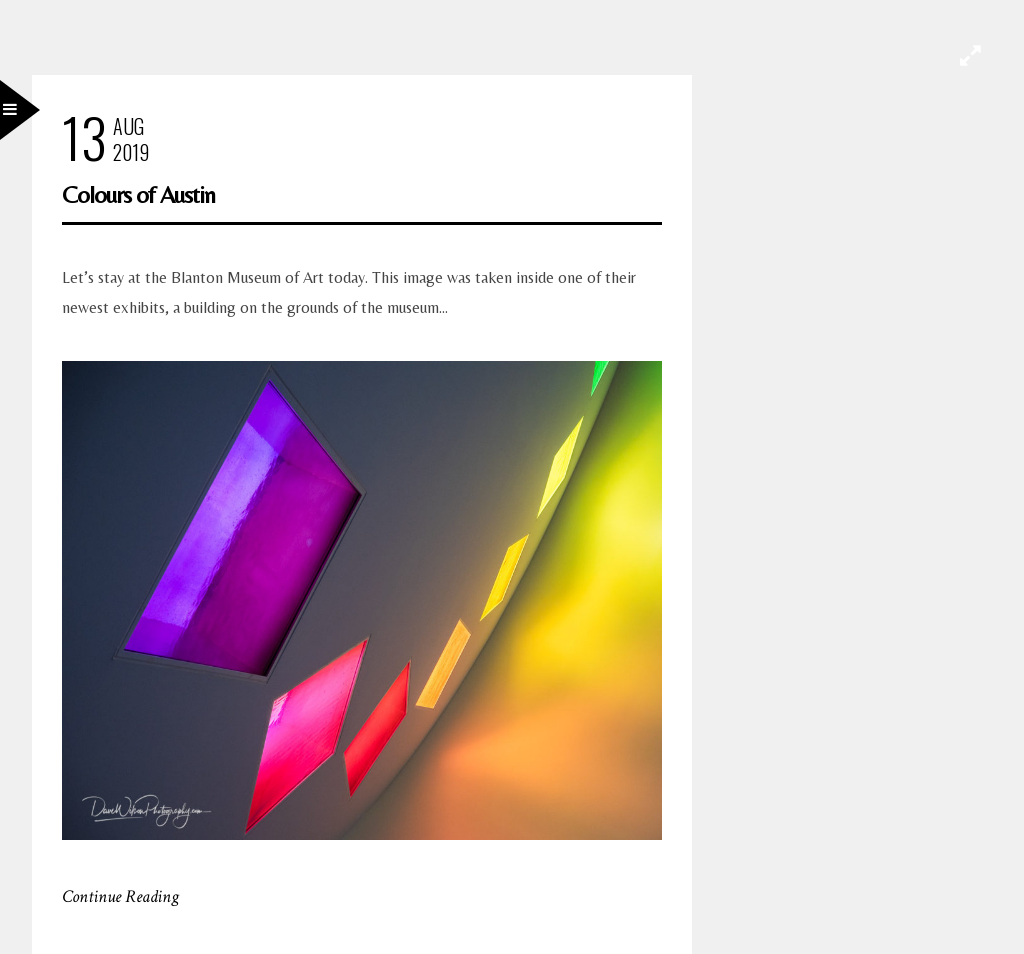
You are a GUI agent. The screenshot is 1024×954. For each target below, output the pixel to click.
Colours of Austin (138, 194)
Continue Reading (120, 896)
